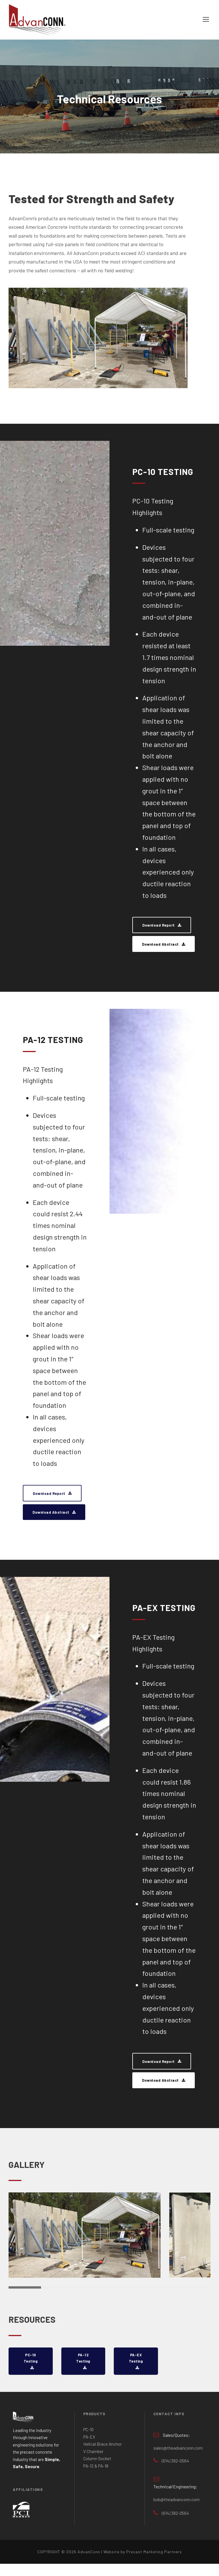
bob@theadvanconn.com (176, 2512)
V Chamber (93, 2463)
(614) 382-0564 (175, 2473)
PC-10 (88, 2442)
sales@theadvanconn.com (178, 2460)
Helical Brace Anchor (102, 2456)
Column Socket (97, 2471)
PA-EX (89, 2449)
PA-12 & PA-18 (95, 2478)
